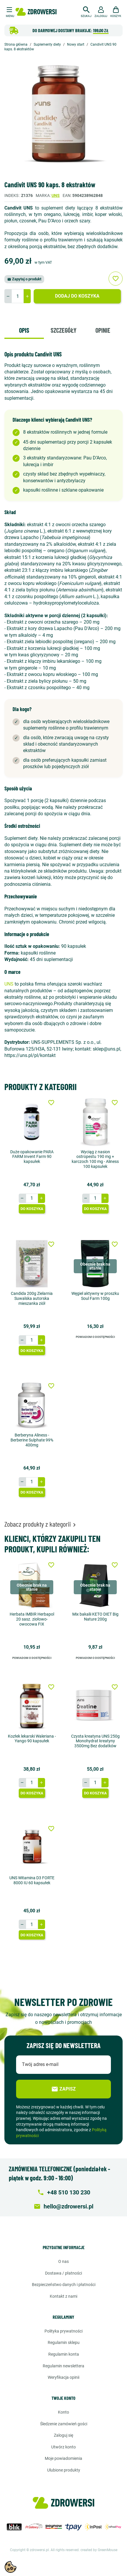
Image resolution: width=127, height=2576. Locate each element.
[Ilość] (17, 296)
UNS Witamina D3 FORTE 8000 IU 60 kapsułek (31, 1880)
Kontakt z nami (63, 2296)
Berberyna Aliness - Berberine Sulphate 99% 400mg (32, 1440)
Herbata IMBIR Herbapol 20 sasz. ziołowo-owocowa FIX (32, 1619)
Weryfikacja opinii (63, 2377)
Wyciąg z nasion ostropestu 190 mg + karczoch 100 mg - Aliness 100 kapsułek (95, 1159)
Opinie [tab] (102, 330)
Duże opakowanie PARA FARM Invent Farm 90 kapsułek (32, 1156)
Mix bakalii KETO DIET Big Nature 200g (95, 1616)
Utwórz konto (63, 2447)
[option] (63, 117)
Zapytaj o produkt (24, 279)
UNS (8, 984)
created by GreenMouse (98, 2550)
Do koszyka (31, 1209)
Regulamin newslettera (63, 2366)
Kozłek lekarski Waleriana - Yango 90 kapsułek (32, 1738)
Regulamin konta (63, 2354)
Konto (63, 2412)
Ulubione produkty (63, 2470)
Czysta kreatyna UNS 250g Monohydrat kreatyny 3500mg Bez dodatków (95, 1741)
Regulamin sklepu (64, 2342)
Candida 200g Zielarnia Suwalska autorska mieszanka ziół (32, 1298)
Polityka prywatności (63, 2331)
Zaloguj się (63, 2435)
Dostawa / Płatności (63, 2273)
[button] (86, 11)
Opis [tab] (24, 330)
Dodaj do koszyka (77, 296)
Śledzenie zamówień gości (63, 2423)
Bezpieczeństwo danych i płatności (63, 2284)
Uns (56, 195)
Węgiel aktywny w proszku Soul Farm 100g (95, 1296)
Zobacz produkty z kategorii (41, 1524)
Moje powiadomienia (63, 2458)
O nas (63, 2261)
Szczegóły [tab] (63, 330)
